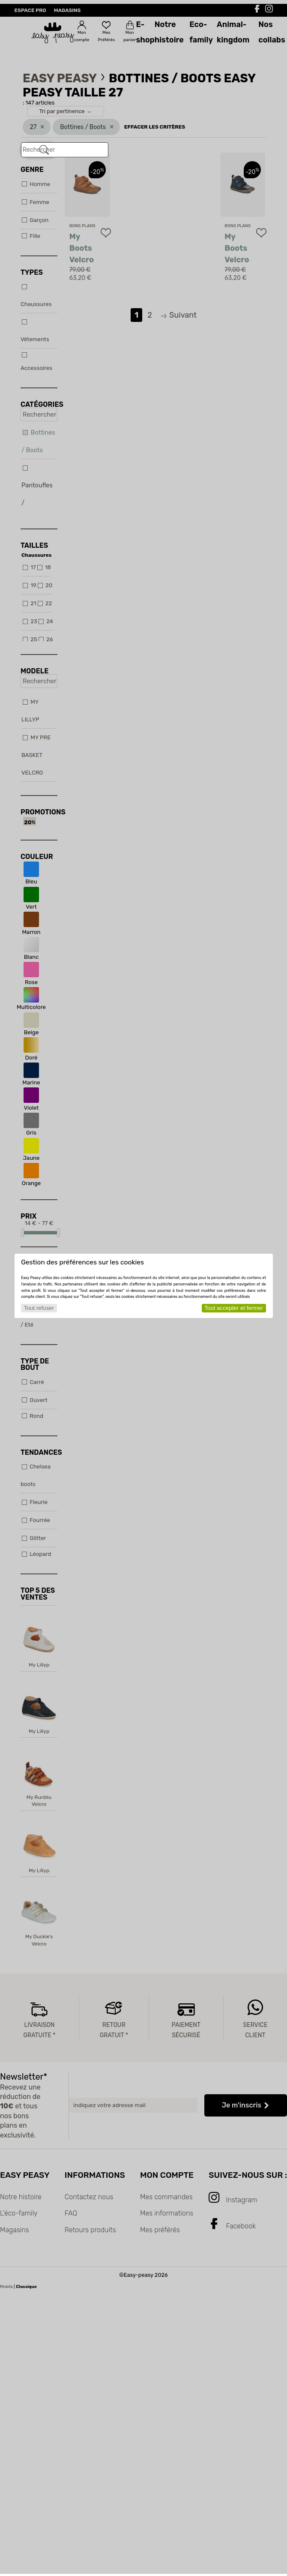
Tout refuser (39, 1308)
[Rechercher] (44, 150)
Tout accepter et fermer (233, 1308)
